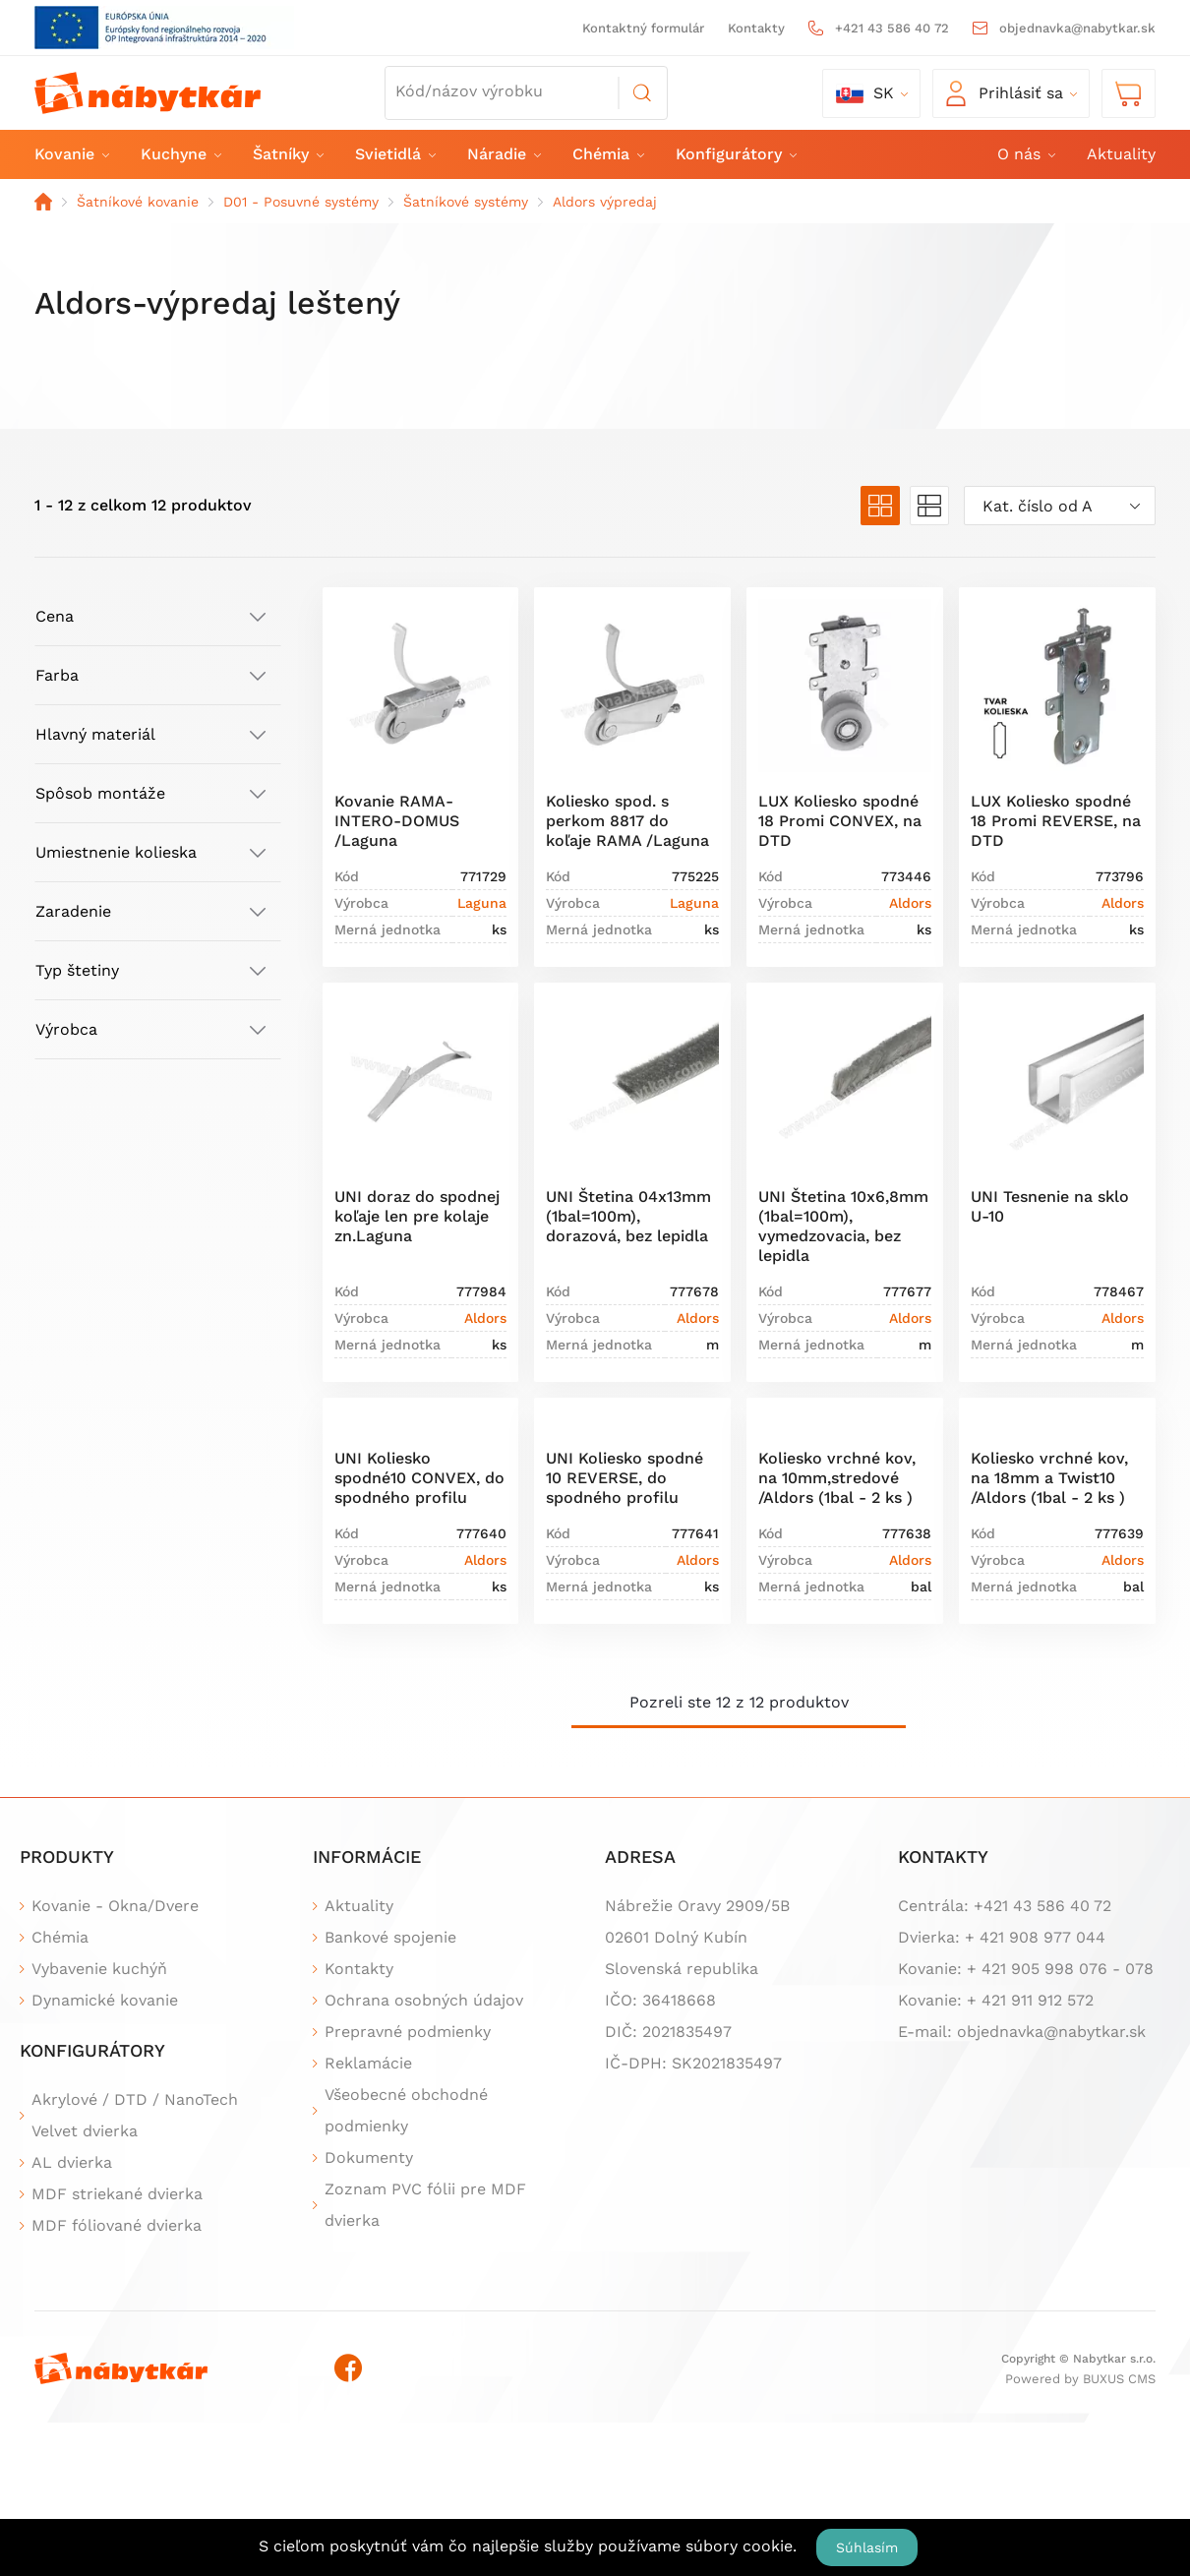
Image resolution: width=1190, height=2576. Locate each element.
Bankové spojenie (390, 1937)
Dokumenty (369, 2157)
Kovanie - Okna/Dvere (115, 1905)
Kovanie (70, 154)
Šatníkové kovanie (138, 202)
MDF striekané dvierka (117, 2194)
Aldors (910, 903)
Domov (43, 201)
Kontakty (756, 28)
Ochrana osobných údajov (424, 2000)
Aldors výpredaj (605, 202)
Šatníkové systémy (465, 202)
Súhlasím (867, 2547)
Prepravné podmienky (408, 2031)
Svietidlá (394, 154)
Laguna (481, 903)
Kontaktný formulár (643, 28)
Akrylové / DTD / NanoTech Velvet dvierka (134, 2115)
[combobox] (1060, 505)
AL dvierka (71, 2162)
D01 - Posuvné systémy (301, 202)
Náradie (503, 154)
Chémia (607, 154)
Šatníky (287, 154)
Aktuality (1121, 154)
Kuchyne (180, 154)
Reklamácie (368, 2063)
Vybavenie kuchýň (99, 1968)
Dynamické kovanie (104, 2000)
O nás (1025, 154)
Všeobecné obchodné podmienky (406, 2110)
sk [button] (865, 93)
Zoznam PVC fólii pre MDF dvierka (425, 2205)
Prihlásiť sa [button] (1004, 93)
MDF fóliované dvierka (116, 2225)
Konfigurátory (735, 154)
